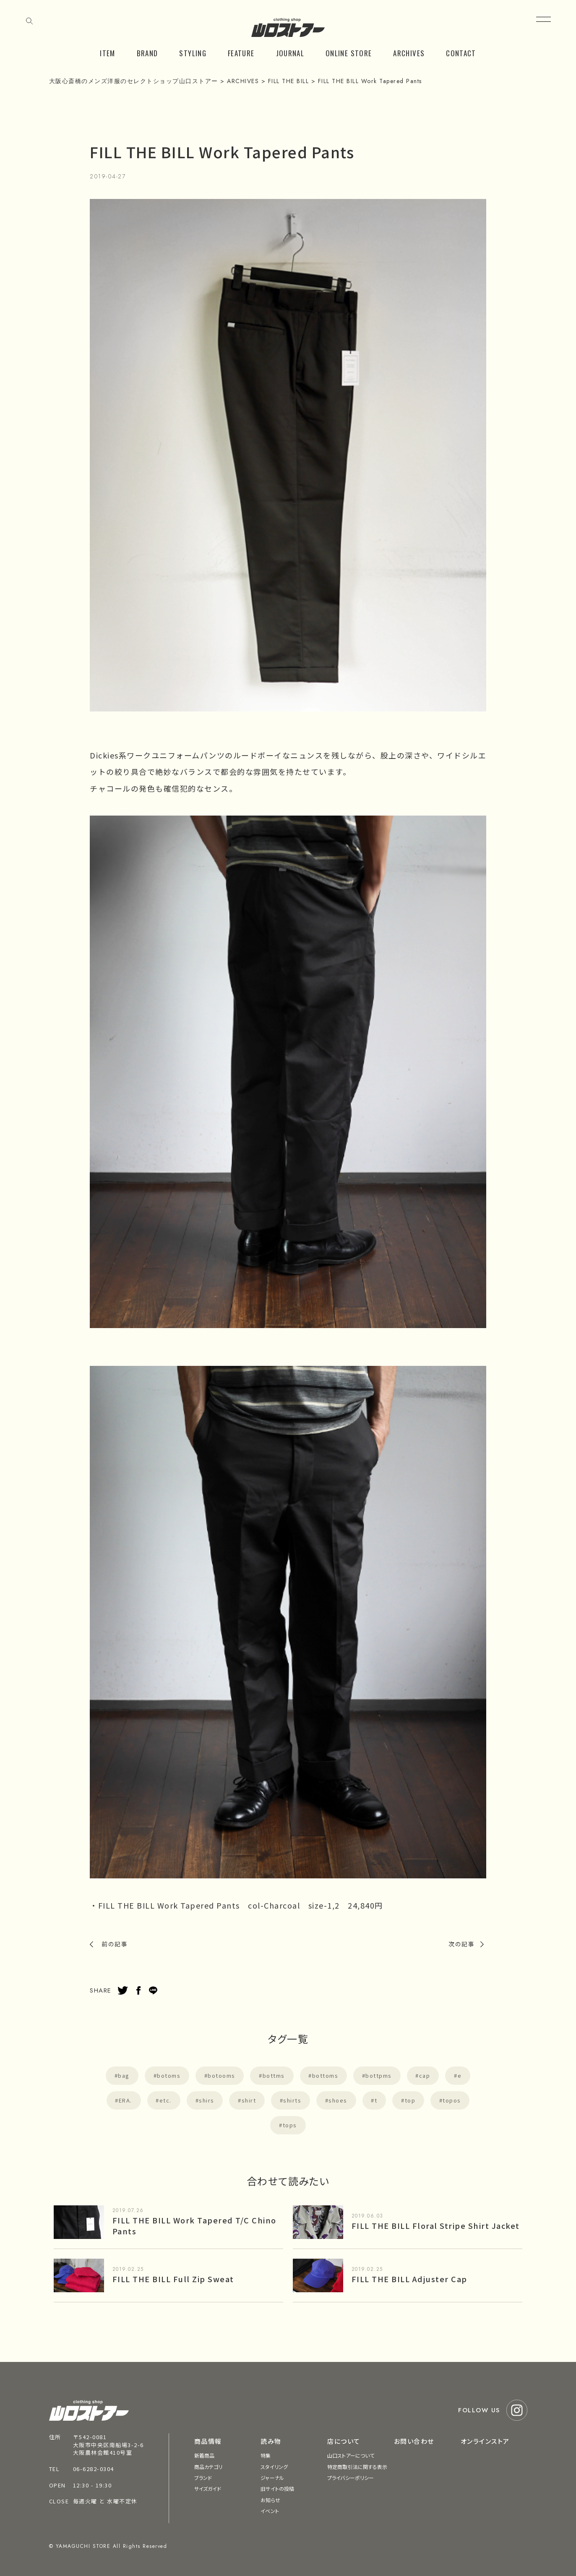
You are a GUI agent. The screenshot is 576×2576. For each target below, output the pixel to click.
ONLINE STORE (349, 53)
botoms (168, 2075)
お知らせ (270, 2499)
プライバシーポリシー (350, 2477)
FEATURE (241, 53)
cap (424, 2075)
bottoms (325, 2075)
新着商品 (204, 2455)
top (410, 2100)
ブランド (203, 2477)
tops (290, 2125)
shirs (206, 2100)
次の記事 (461, 1944)
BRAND (147, 53)
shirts (292, 2100)
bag (124, 2075)
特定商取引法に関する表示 (357, 2466)
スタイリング (274, 2466)
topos (452, 2100)
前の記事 (115, 1944)
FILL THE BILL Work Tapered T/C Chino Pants (194, 2225)
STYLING (192, 53)
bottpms (378, 2075)
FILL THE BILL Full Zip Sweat (173, 2278)
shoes (337, 2100)
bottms (274, 2075)
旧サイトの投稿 (277, 2488)
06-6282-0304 (93, 2469)
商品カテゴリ (208, 2466)
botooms (221, 2075)
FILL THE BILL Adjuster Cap (409, 2278)
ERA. (125, 2100)
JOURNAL (290, 53)
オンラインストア (485, 2441)
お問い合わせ (414, 2441)
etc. (165, 2100)
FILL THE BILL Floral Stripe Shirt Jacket (436, 2225)
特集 (266, 2455)
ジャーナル (272, 2477)
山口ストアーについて (350, 2455)
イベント (270, 2510)
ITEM (107, 53)
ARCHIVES (409, 53)
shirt (249, 2100)
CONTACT (461, 53)
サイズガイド (208, 2488)
